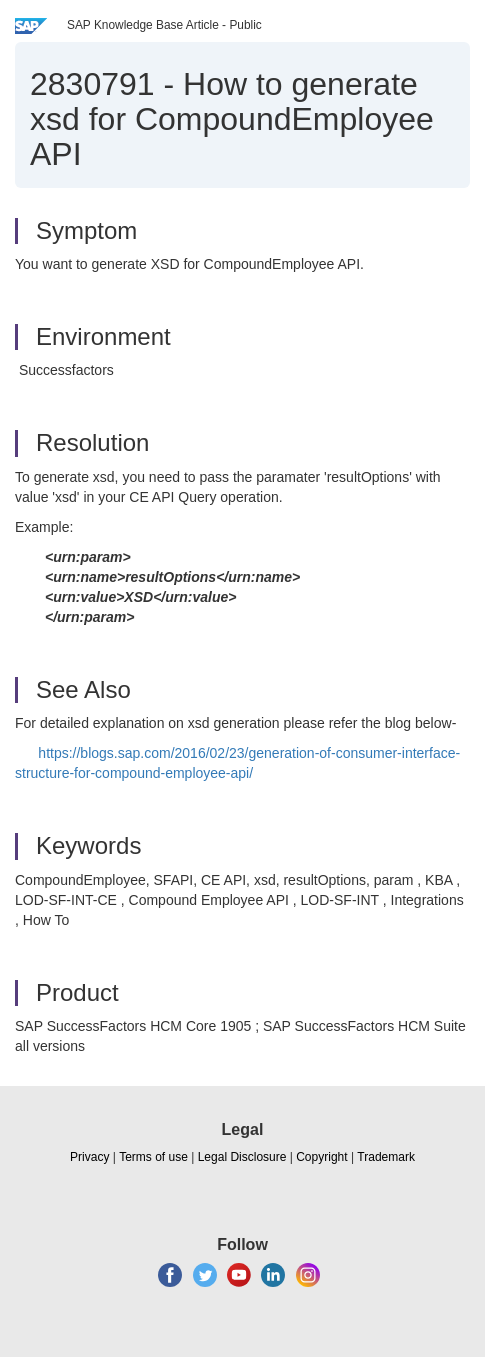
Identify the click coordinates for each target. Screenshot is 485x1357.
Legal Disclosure (242, 1157)
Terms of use (153, 1157)
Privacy (89, 1157)
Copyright (321, 1157)
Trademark (386, 1157)
